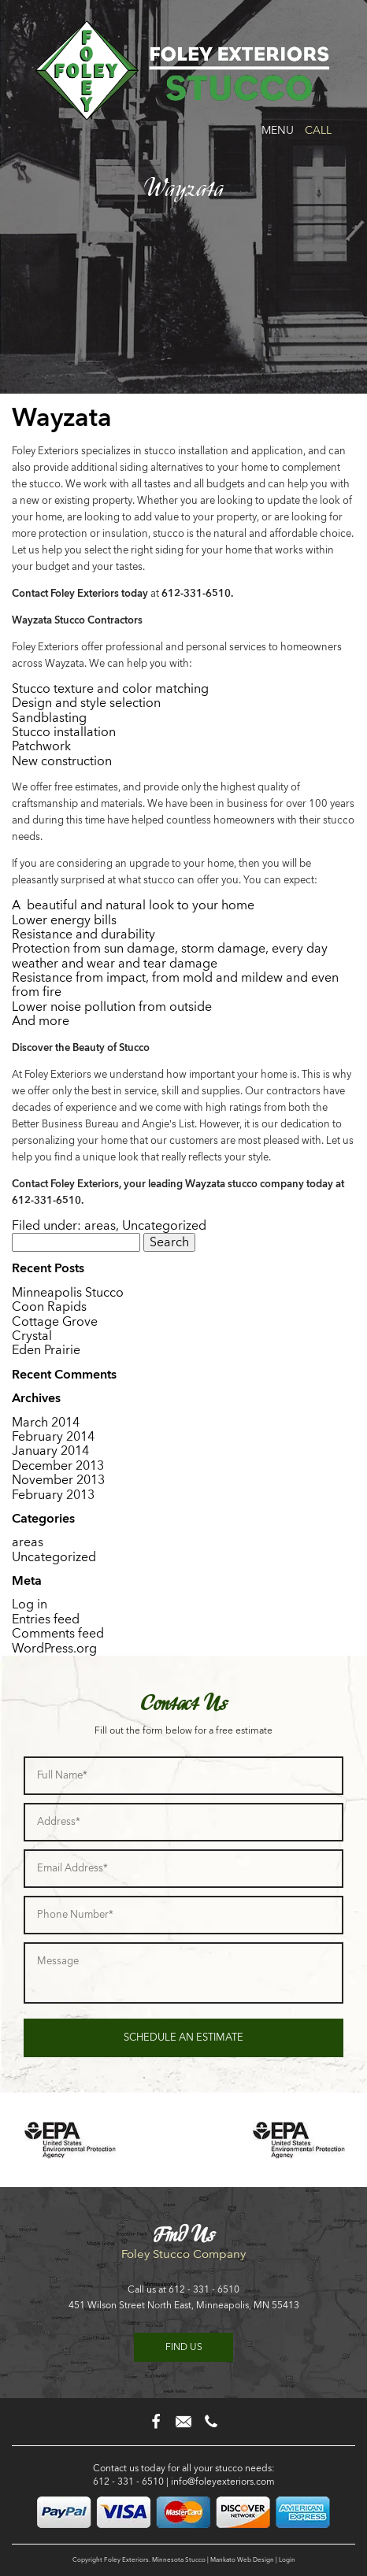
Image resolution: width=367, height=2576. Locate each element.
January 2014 (50, 1450)
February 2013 (53, 1494)
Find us (183, 2346)
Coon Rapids (49, 1306)
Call (318, 130)
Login (287, 2559)
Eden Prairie (46, 1349)
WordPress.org (54, 1648)
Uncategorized (164, 1225)
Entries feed (46, 1619)
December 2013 (58, 1465)
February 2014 (53, 1436)
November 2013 (58, 1479)
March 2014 (46, 1422)
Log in (29, 1604)
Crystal (32, 1335)
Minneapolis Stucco (68, 1292)
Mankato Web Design (242, 2559)
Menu (277, 130)
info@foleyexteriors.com (223, 2481)
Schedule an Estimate (183, 2037)
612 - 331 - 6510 (204, 2289)
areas (100, 1225)
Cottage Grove (55, 1321)
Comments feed (58, 1633)
